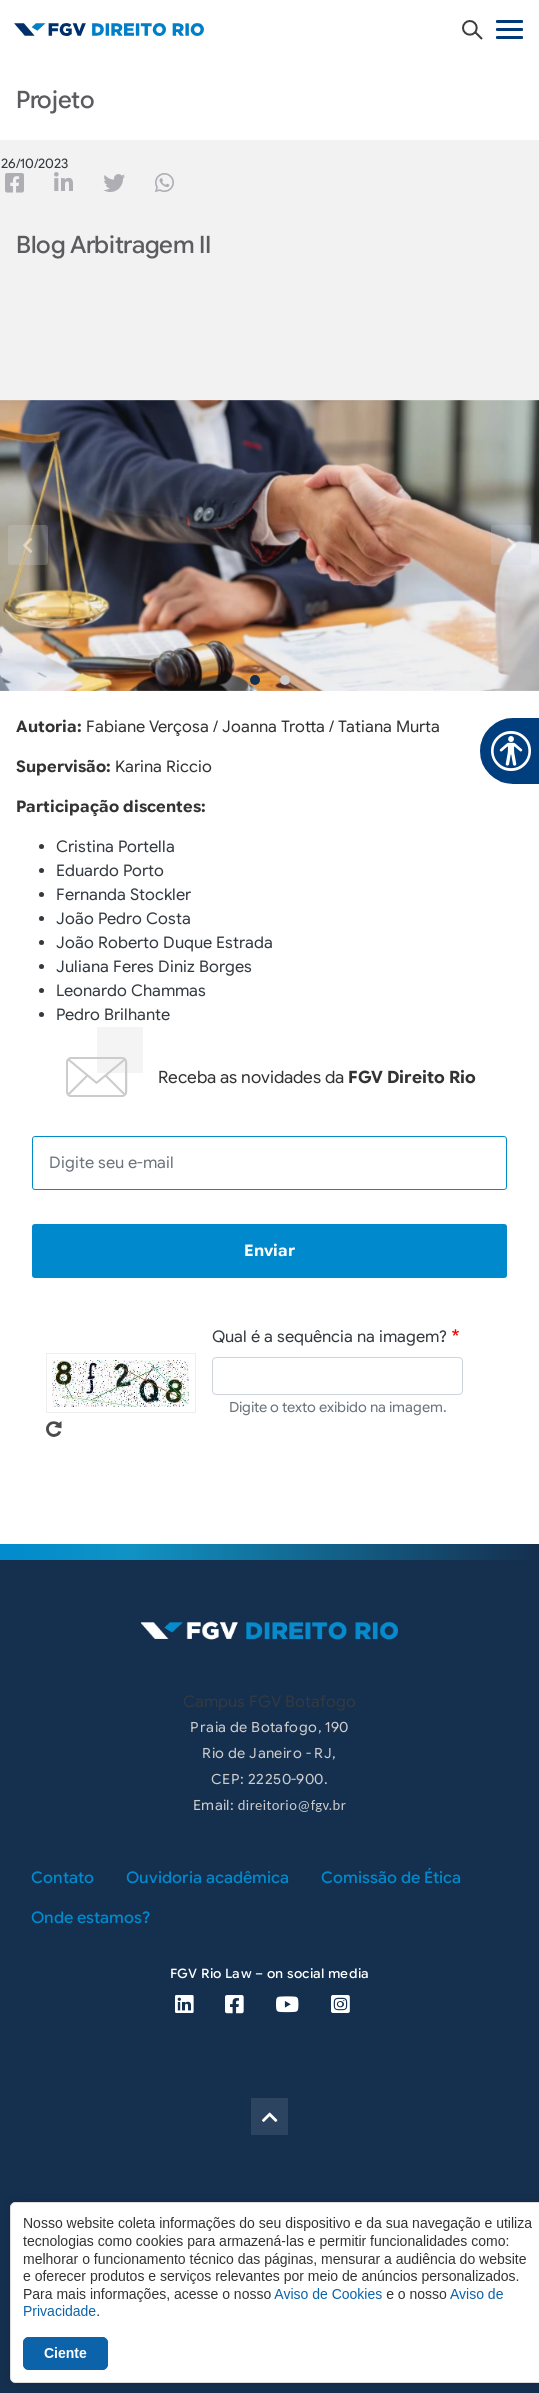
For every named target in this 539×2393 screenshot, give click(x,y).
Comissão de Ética (391, 1878)
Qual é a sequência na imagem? (329, 1337)
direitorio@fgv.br (292, 1805)
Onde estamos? (90, 1918)
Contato (62, 1878)
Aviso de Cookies (328, 2294)
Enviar (269, 1251)
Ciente (65, 2353)
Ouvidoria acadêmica (207, 1878)
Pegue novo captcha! (54, 1429)
